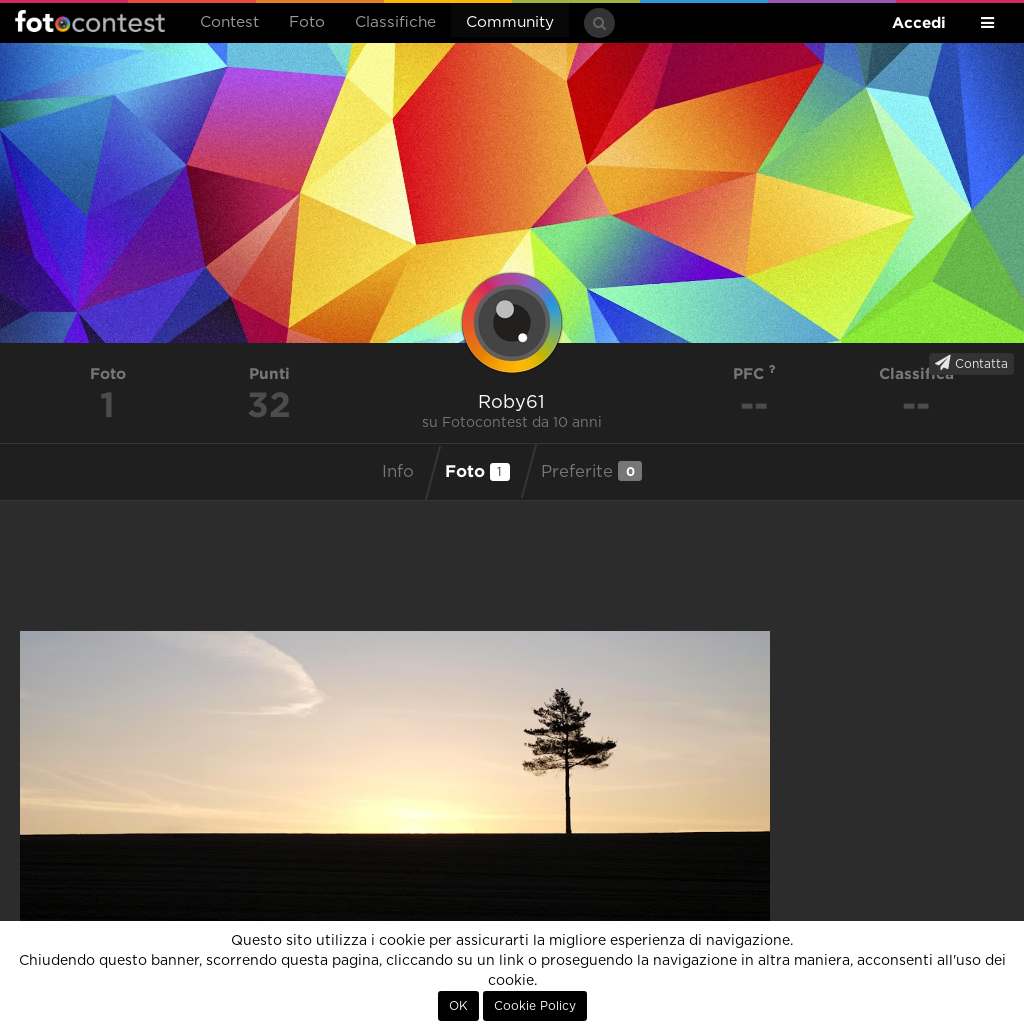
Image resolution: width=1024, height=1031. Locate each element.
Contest (229, 22)
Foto (307, 22)
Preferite (591, 471)
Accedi (919, 22)
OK (458, 1006)
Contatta (971, 363)
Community (510, 22)
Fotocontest (90, 21)
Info (398, 472)
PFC (754, 373)
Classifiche (395, 22)
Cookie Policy (535, 1006)
